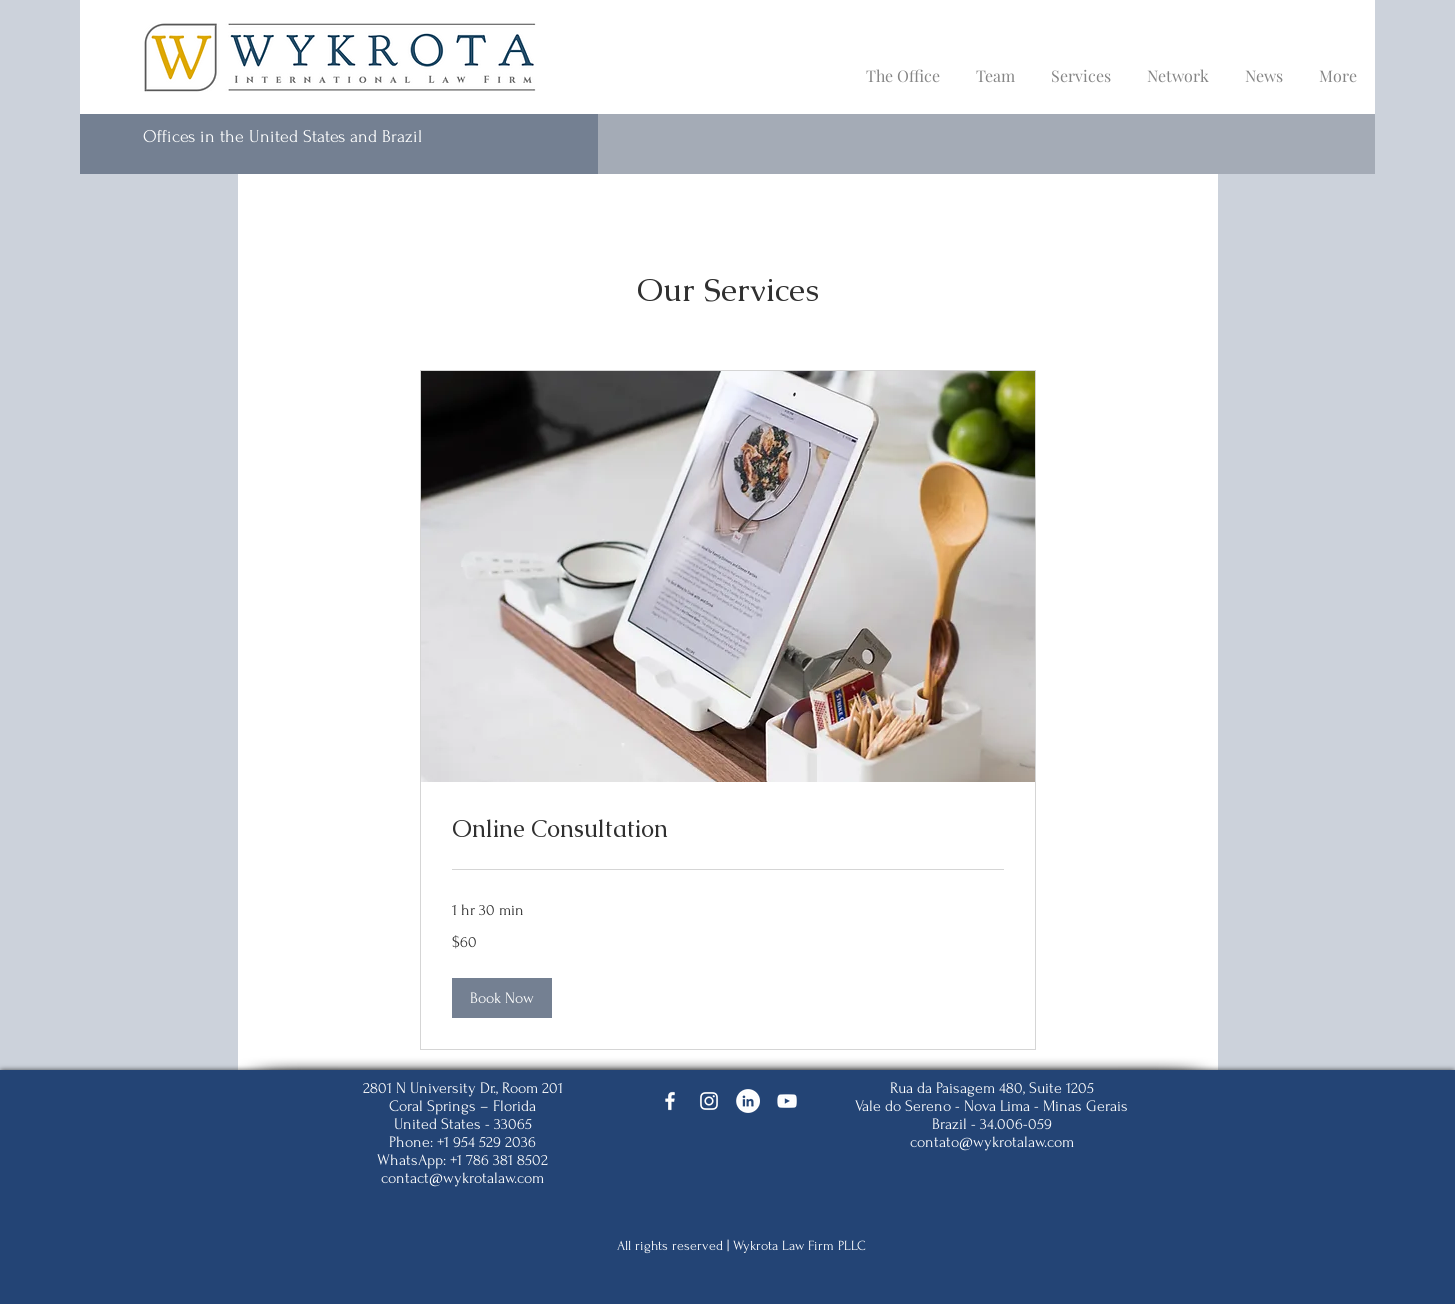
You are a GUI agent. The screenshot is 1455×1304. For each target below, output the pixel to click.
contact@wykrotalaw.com (462, 1178)
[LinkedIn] (748, 1101)
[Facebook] (670, 1101)
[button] (502, 998)
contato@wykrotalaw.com (992, 1142)
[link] (728, 829)
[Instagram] (709, 1101)
